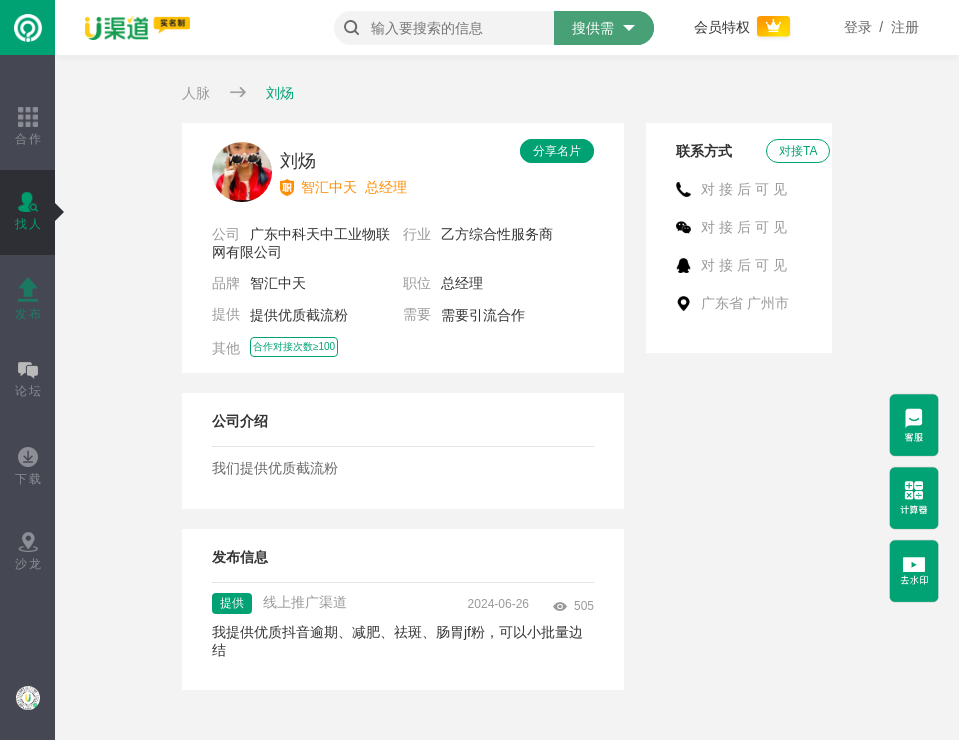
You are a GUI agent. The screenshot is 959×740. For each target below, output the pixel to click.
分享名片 (557, 151)
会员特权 (744, 27)
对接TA (798, 151)
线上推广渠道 (305, 602)
